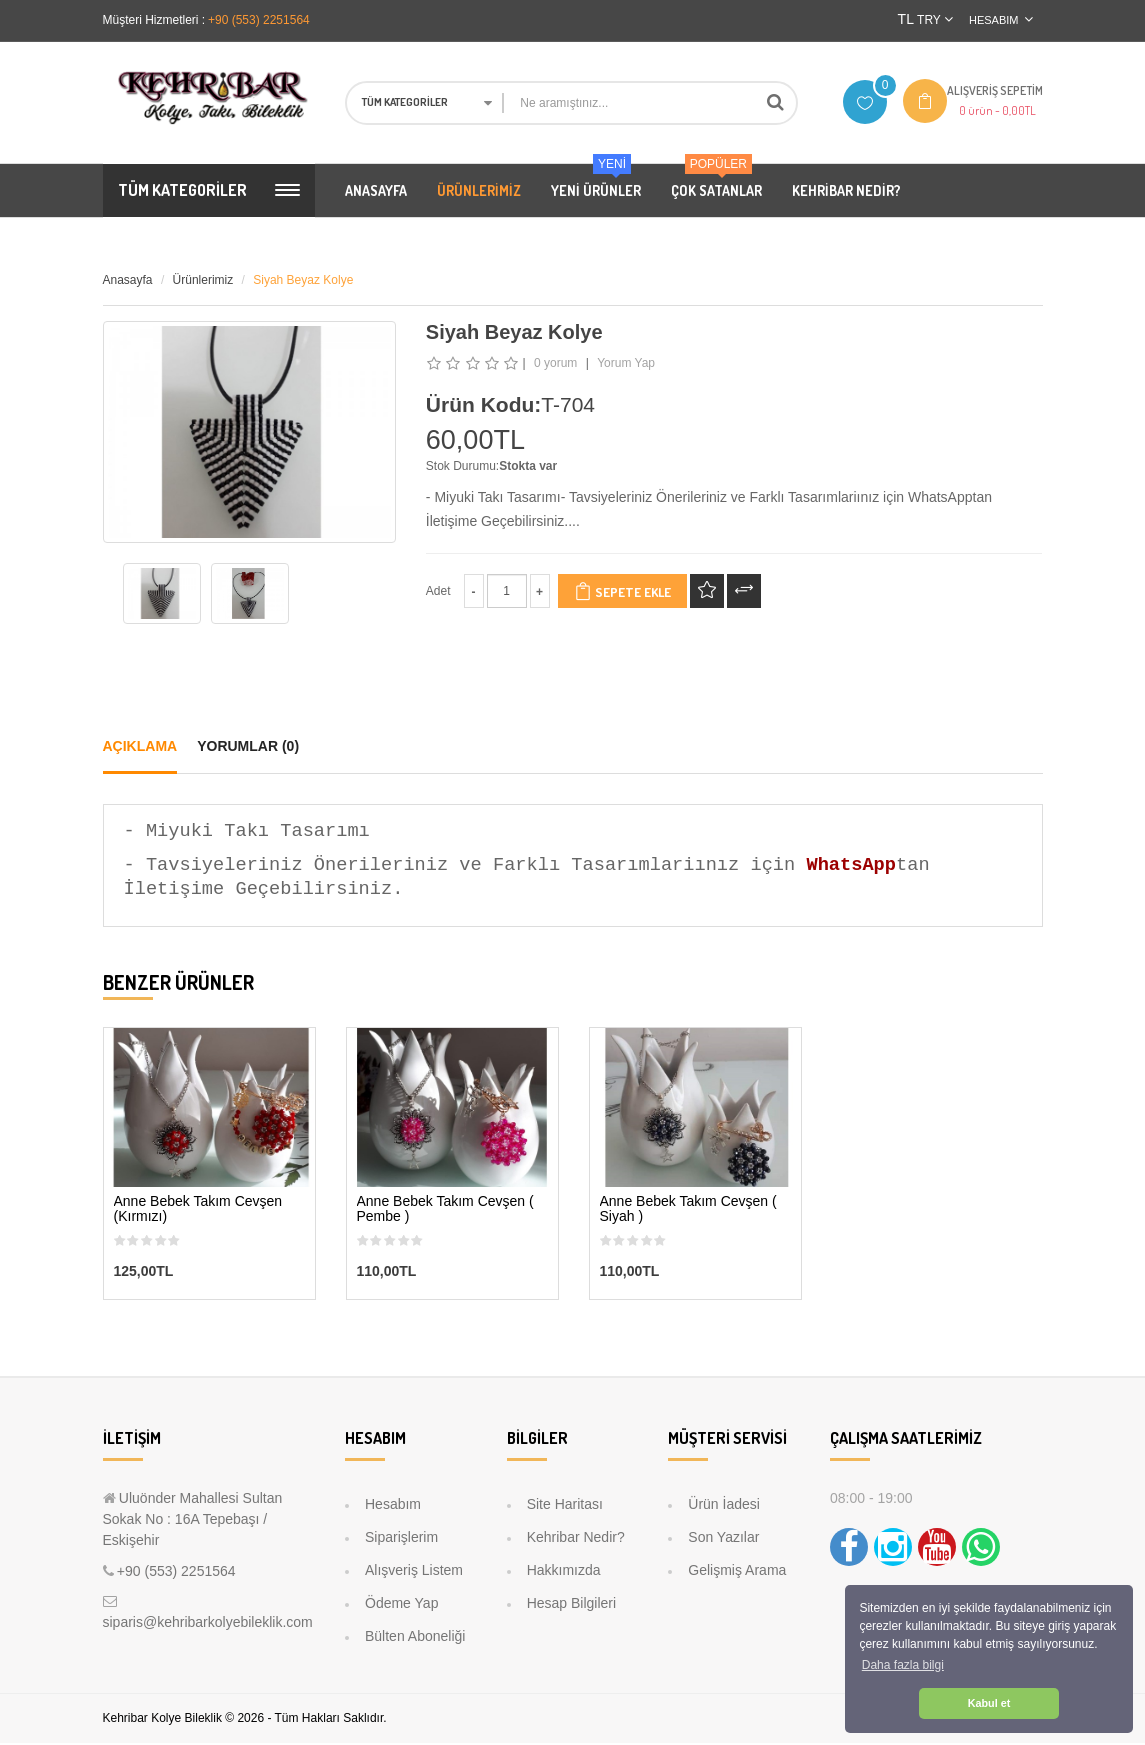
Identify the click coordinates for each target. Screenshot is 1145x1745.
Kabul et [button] (989, 1703)
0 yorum (555, 365)
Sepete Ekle (622, 593)
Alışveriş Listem (414, 1572)
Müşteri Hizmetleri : (154, 20)
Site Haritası (565, 1506)
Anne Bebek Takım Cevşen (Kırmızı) (198, 1211)
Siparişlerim (401, 1539)
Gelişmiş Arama (737, 1572)
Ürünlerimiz (203, 282)
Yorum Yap (626, 365)
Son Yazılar (723, 1539)
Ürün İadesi (724, 1506)
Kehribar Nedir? (576, 1539)
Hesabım (393, 1506)
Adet (438, 593)
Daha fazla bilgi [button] (903, 1665)
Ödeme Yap (401, 1605)
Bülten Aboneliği (415, 1638)
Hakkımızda (564, 1572)
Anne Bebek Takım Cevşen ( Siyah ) (688, 1211)
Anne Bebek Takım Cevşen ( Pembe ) (445, 1211)
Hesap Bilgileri (571, 1605)
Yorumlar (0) (248, 748)
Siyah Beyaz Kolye (303, 282)
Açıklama (140, 748)
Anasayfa (128, 282)
